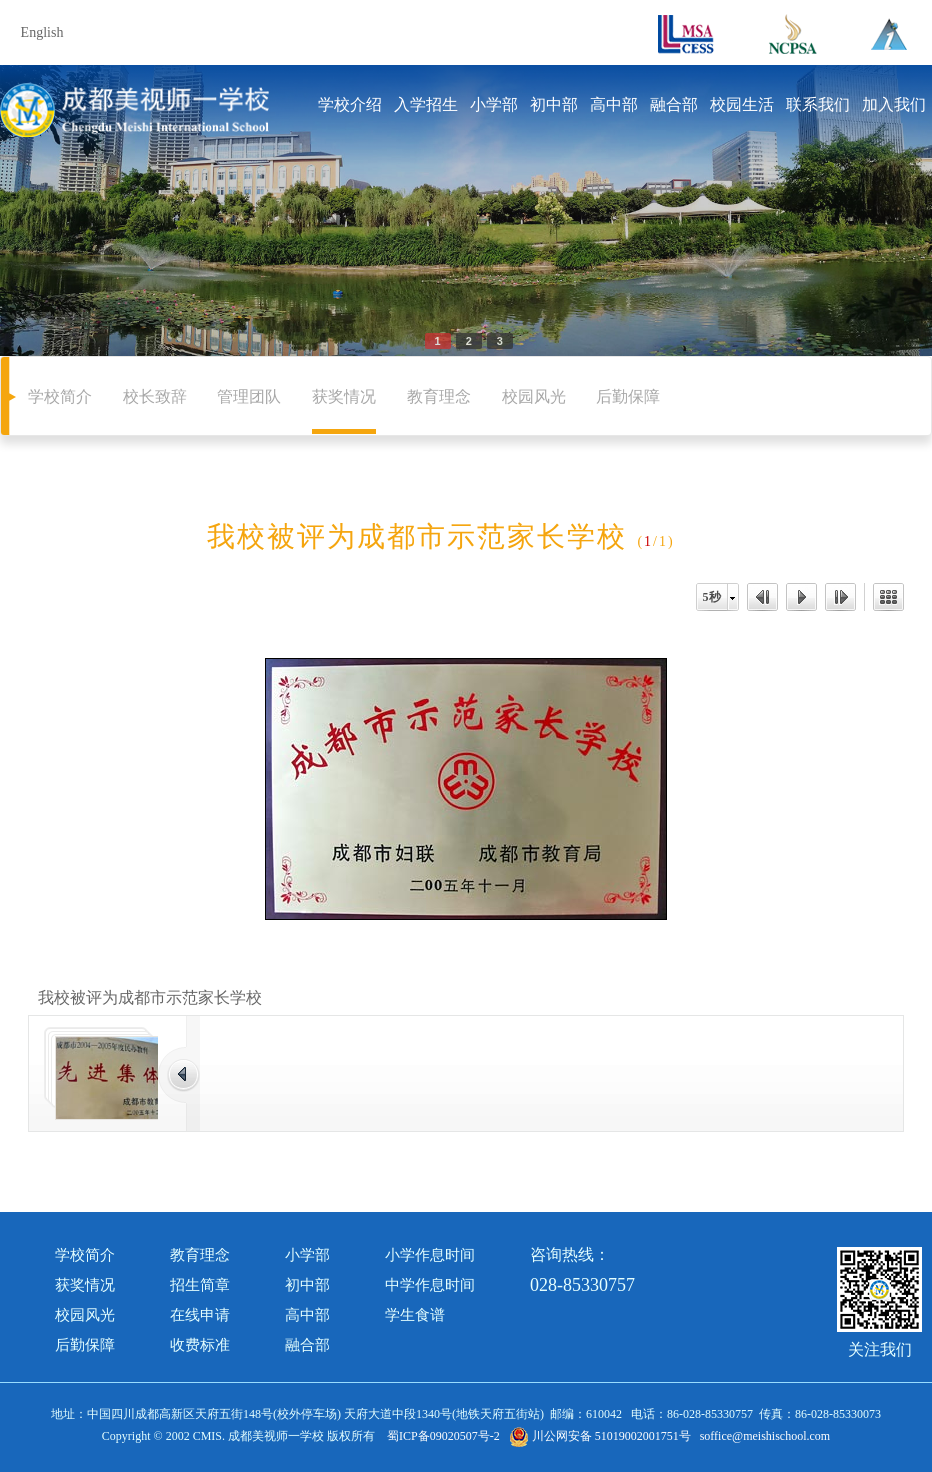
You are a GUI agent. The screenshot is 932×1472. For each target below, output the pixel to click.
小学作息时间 (430, 1255)
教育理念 (439, 396)
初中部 (554, 104)
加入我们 (894, 104)
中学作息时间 (430, 1285)
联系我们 (818, 104)
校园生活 (742, 104)
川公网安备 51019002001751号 (600, 1436)
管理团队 (249, 396)
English (42, 32)
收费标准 (200, 1345)
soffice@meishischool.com (765, 1436)
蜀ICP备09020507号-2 (443, 1436)
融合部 (674, 104)
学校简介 (60, 396)
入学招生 (426, 104)
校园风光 (534, 396)
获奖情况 (344, 396)
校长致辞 (155, 396)
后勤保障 (628, 396)
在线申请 (200, 1315)
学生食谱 (415, 1315)
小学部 (494, 104)
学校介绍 (350, 104)
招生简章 (200, 1285)
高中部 (614, 104)
